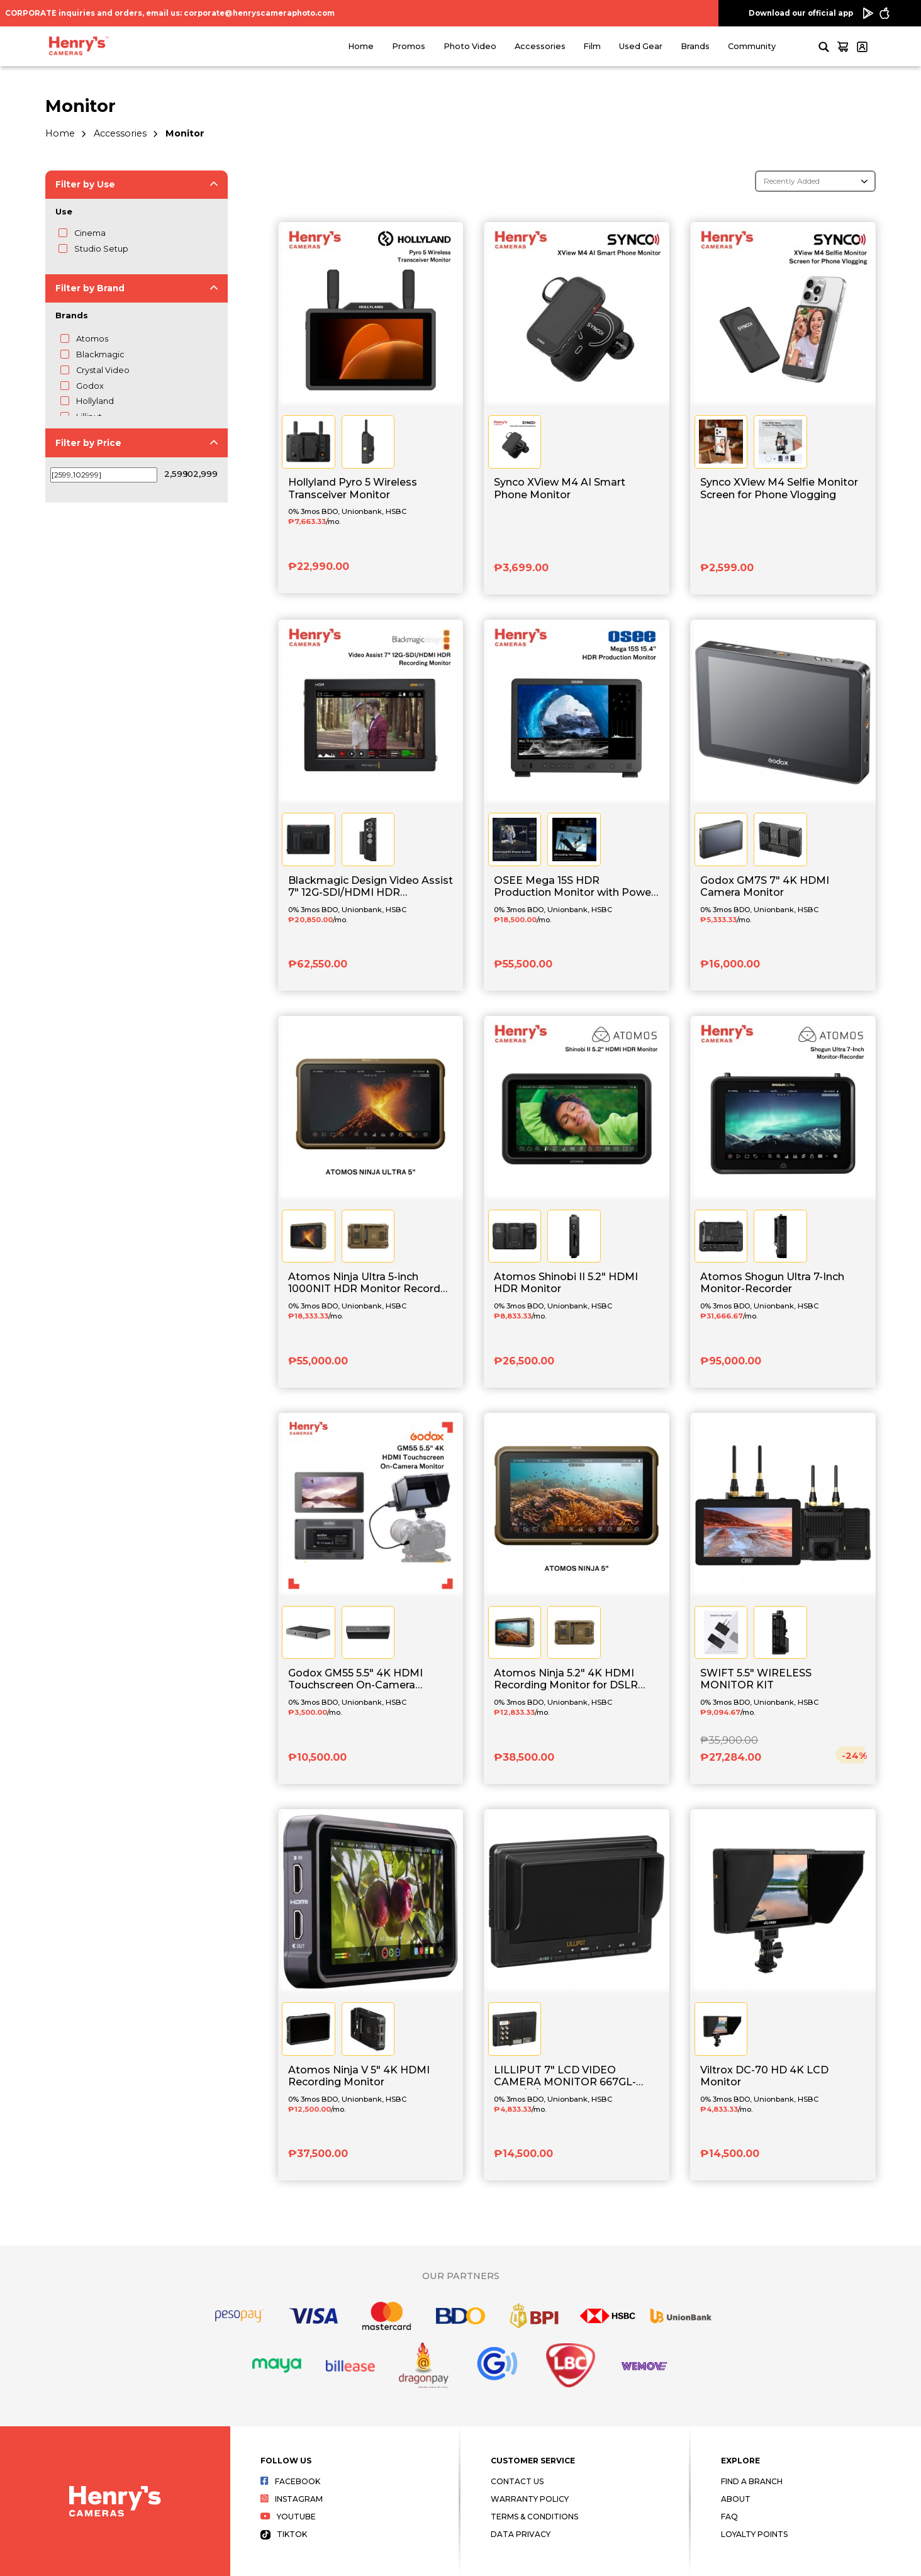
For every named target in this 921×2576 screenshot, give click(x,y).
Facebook (290, 2481)
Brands (695, 46)
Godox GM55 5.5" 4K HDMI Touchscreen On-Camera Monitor (355, 1679)
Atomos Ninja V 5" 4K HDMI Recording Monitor (359, 2076)
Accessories (540, 46)
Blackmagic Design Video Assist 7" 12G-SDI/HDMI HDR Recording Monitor (370, 887)
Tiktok (283, 2534)
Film (592, 46)
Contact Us (517, 2481)
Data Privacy (520, 2534)
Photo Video (470, 46)
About (736, 2499)
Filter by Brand (90, 288)
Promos (408, 46)
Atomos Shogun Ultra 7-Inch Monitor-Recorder (772, 1283)
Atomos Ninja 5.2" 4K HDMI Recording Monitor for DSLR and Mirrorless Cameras (566, 1679)
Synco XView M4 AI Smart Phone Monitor (559, 488)
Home (361, 46)
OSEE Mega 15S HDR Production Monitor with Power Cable (574, 887)
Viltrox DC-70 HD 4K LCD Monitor (764, 2076)
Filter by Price (88, 443)
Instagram (291, 2499)
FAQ (729, 2516)
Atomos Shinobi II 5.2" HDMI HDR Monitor (566, 1283)
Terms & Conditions (534, 2516)
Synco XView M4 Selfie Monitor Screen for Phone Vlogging (779, 488)
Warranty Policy (530, 2499)
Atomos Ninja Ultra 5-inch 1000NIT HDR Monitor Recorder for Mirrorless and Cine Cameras (370, 1283)
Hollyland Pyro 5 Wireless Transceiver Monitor (352, 488)
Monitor (184, 133)
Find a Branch (752, 2481)
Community (752, 46)
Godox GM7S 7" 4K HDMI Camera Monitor (764, 886)
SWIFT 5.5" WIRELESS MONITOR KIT (756, 1679)
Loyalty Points (754, 2534)
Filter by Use (85, 184)
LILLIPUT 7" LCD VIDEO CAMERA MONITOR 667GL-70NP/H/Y (565, 2076)
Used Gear (640, 46)
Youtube (288, 2516)
